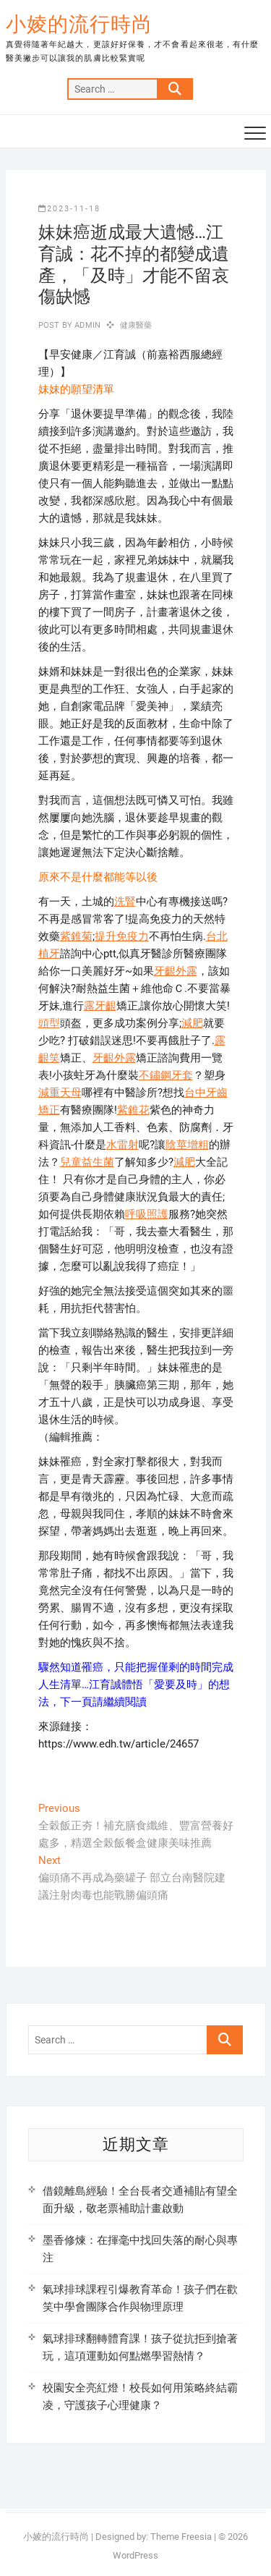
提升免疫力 (122, 936)
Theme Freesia (181, 2536)
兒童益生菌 (87, 1162)
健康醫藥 (136, 325)
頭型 (49, 1023)
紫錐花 (133, 1110)
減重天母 (60, 1092)
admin (86, 325)
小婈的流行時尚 (79, 24)
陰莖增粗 (187, 1144)
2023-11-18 (69, 208)
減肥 (192, 1023)
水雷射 (122, 1144)
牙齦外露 (175, 971)
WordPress (135, 2555)
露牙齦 (100, 1005)
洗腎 (125, 901)
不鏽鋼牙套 (166, 1075)
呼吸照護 (146, 1214)
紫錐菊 (76, 936)
